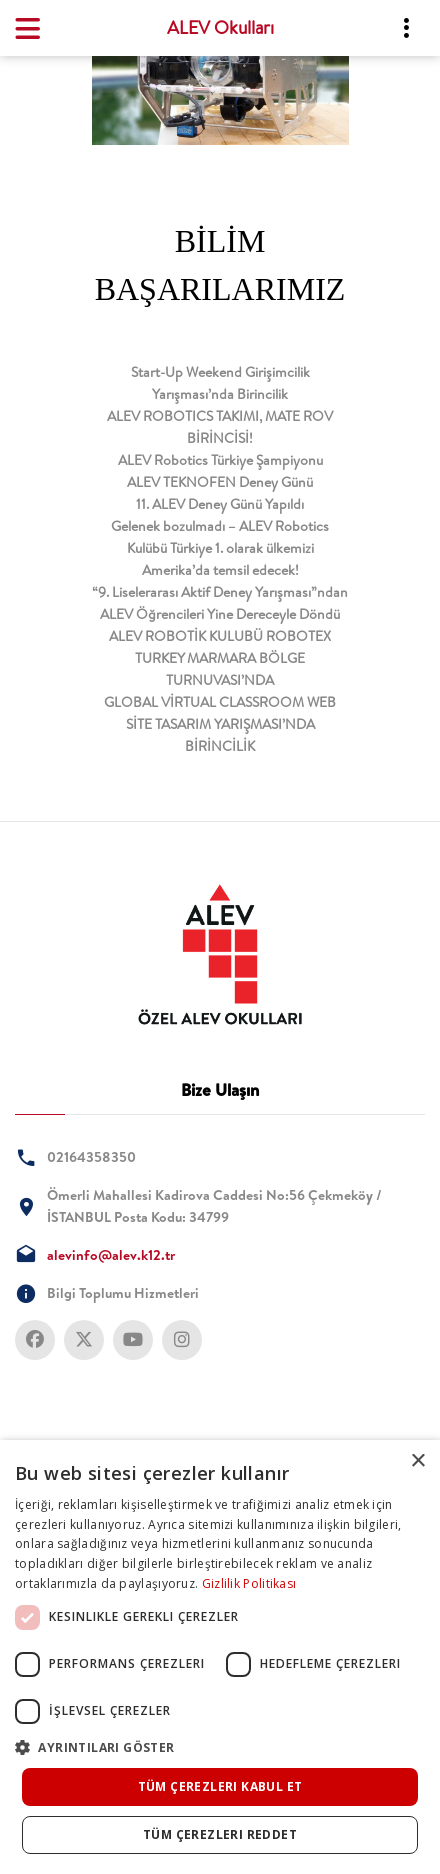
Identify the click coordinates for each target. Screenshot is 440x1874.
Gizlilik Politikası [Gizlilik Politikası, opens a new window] (249, 1583)
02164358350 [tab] (91, 1157)
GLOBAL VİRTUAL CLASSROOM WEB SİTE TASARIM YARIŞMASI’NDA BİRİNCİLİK (220, 724)
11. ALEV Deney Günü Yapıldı (220, 504)
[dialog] (220, 1657)
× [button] (417, 1461)
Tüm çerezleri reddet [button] (220, 1834)
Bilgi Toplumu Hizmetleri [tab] (123, 1293)
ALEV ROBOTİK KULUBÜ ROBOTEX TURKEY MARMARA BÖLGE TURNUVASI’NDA (220, 658)
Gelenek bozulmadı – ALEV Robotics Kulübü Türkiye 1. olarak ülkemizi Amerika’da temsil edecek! (220, 548)
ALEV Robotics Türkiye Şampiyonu (220, 460)
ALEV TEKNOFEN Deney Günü (220, 482)
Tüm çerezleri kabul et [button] (220, 1786)
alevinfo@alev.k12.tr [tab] (111, 1255)
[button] (220, 1747)
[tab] (220, 955)
